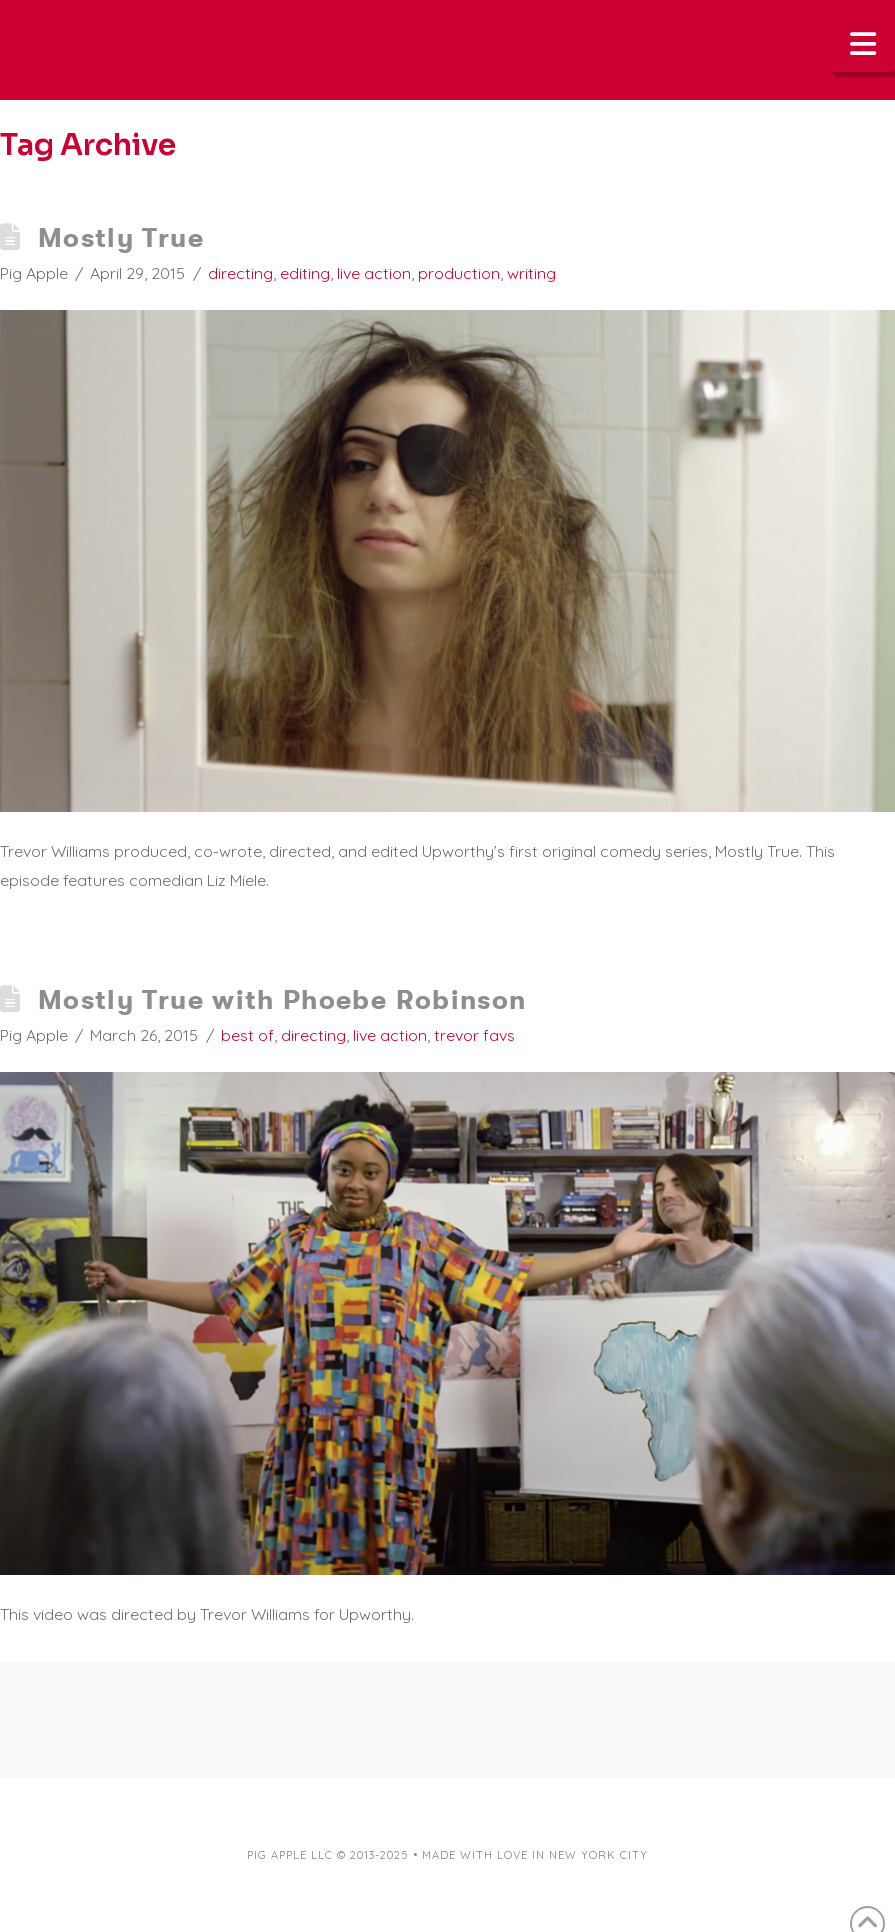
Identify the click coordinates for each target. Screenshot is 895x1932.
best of (247, 1035)
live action (374, 273)
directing (240, 273)
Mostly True (121, 237)
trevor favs (474, 1035)
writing (531, 273)
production (459, 273)
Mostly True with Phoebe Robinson (282, 999)
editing (305, 273)
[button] (864, 43)
